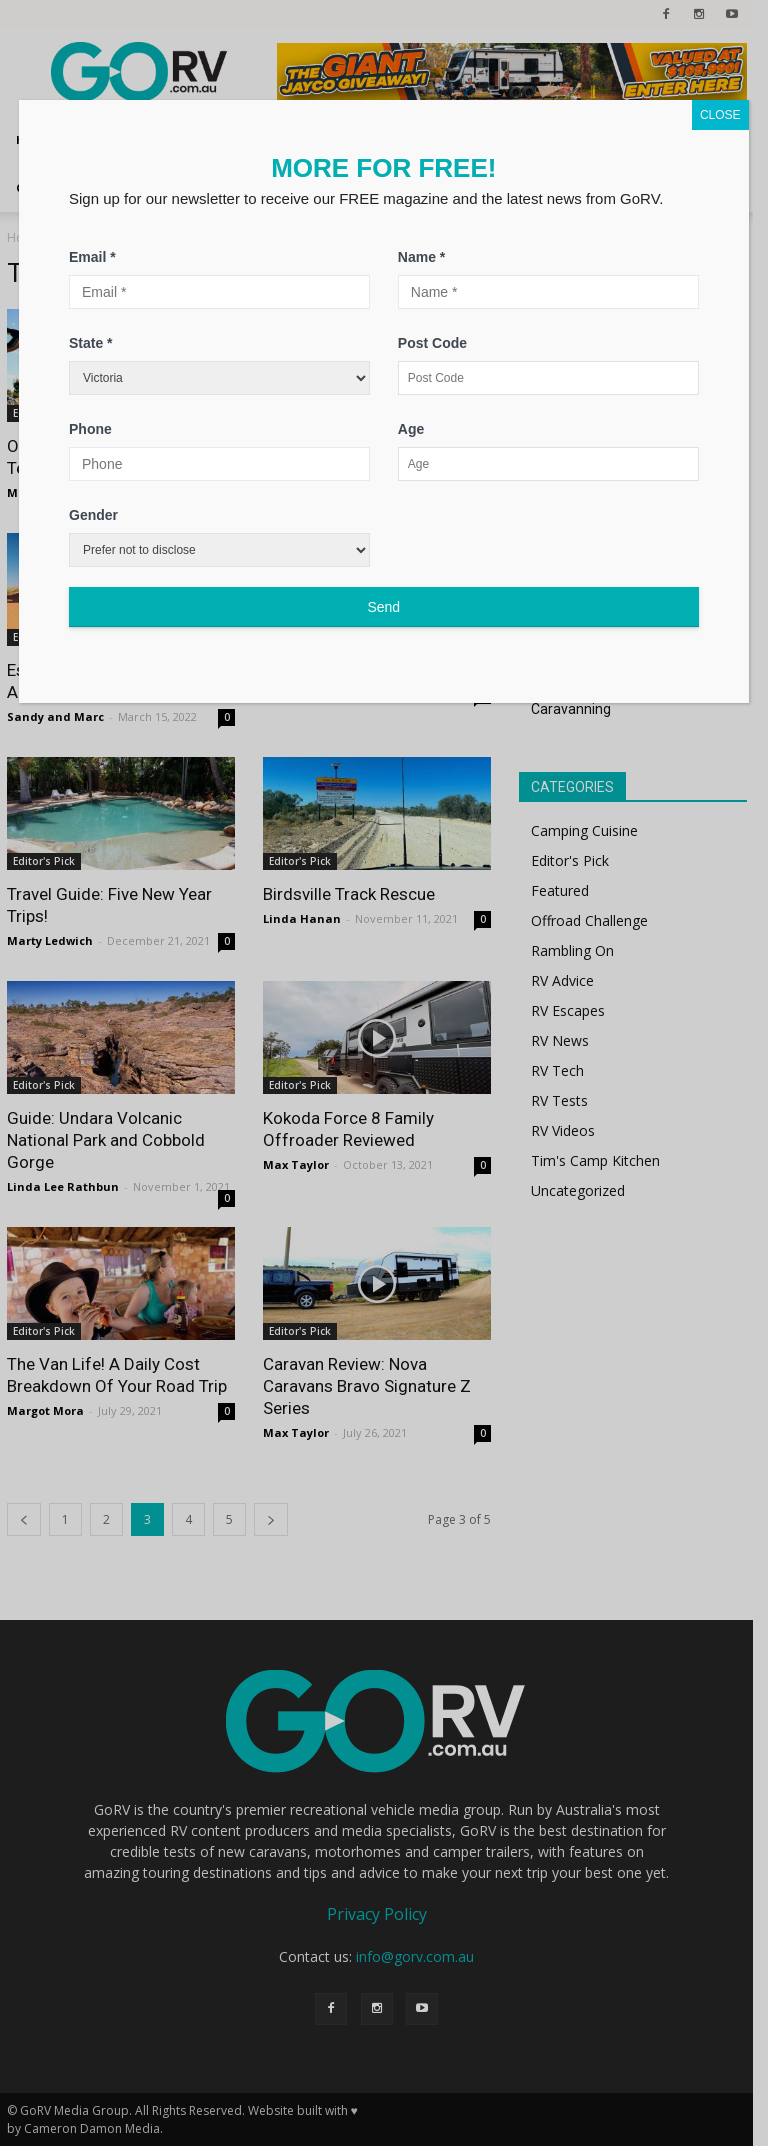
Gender (93, 515)
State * (91, 343)
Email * (92, 257)
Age (411, 429)
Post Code (432, 343)
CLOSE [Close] (720, 115)
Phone (90, 429)
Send (383, 607)
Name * (421, 257)
